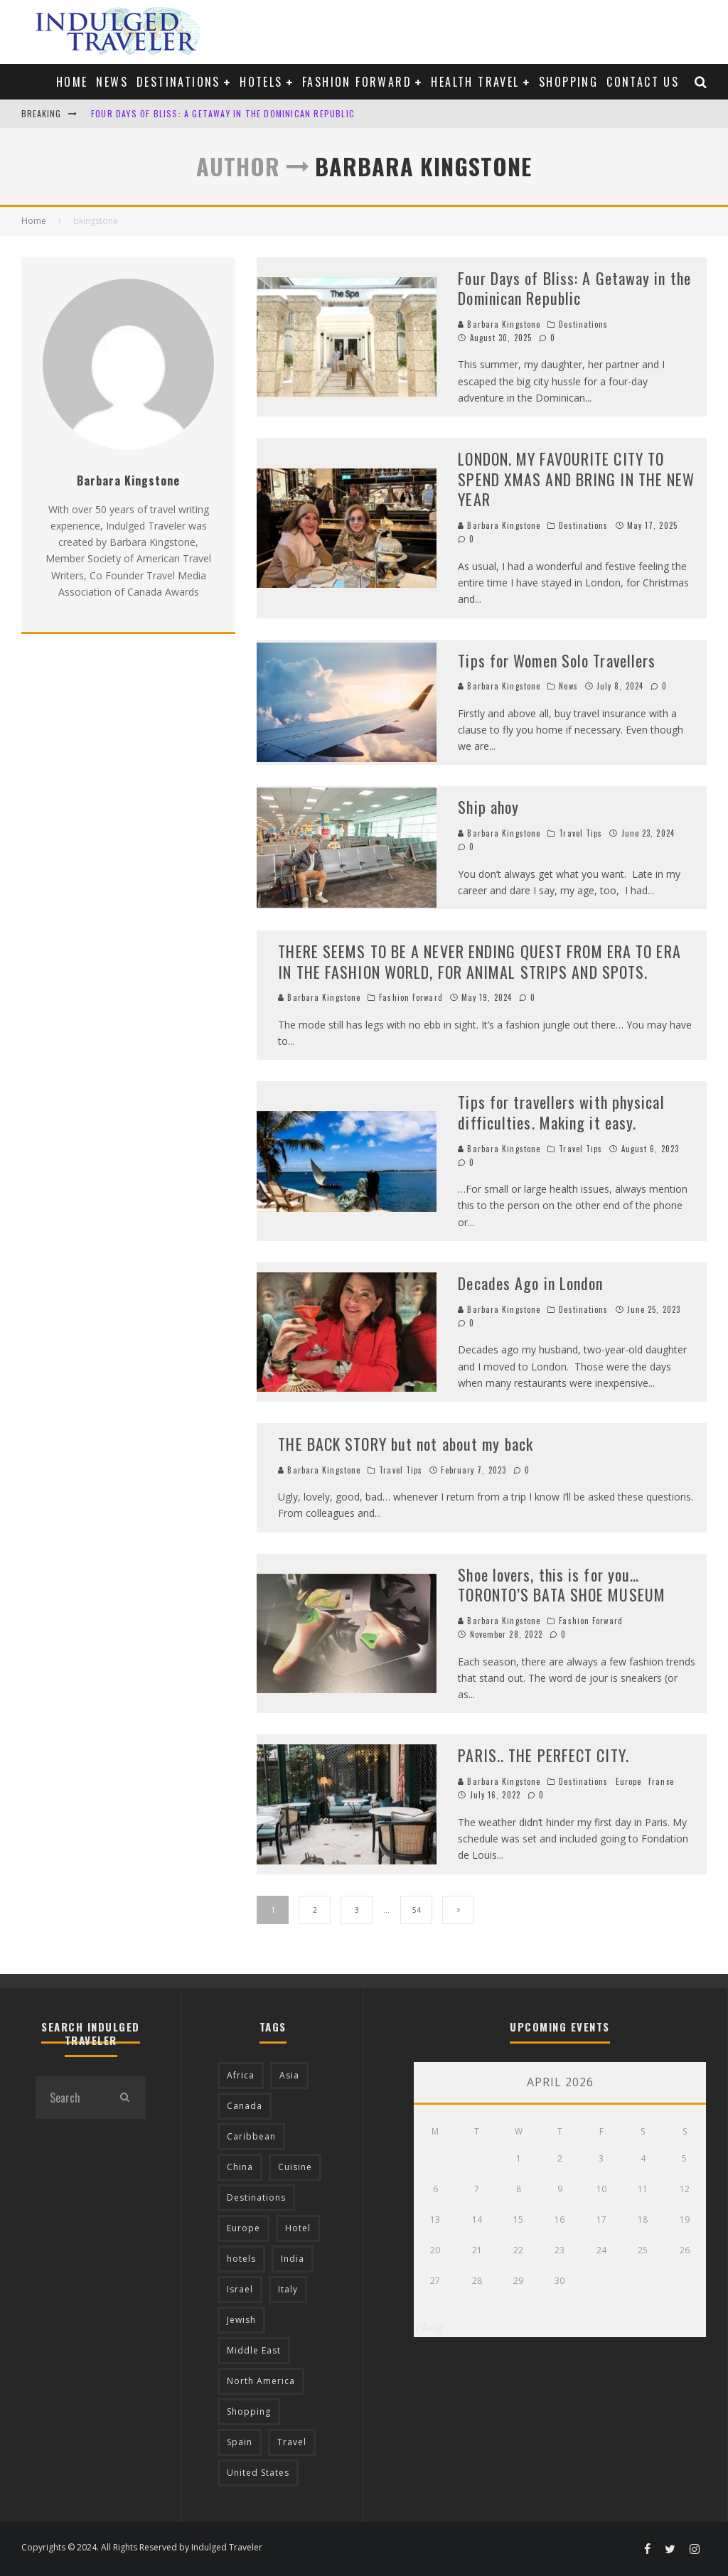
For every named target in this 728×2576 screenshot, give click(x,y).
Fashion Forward (357, 81)
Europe (629, 1781)
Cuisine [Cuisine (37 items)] (295, 2167)
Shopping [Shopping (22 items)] (249, 2411)
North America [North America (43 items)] (261, 2381)
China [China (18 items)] (240, 2167)
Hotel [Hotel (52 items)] (298, 2228)
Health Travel (475, 81)
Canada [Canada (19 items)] (244, 2106)
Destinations (178, 81)
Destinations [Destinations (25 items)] (256, 2197)
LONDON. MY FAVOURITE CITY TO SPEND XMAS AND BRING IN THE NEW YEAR (576, 478)
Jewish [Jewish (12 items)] (241, 2320)
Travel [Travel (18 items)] (291, 2442)
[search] (124, 2097)
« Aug (429, 2327)
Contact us (642, 81)
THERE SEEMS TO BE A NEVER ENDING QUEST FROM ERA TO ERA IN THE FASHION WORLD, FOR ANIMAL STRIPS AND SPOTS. (479, 961)
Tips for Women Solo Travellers (556, 660)
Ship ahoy (488, 806)
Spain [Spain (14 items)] (239, 2442)
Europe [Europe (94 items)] (243, 2228)
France (661, 1781)
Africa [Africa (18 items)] (241, 2075)
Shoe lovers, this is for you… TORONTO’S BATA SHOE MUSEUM (561, 1584)
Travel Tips (580, 833)
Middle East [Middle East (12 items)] (254, 2350)
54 (416, 1910)
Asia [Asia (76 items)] (289, 2075)
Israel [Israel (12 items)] (240, 2289)
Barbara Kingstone (499, 324)
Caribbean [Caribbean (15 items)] (251, 2136)
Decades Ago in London (530, 1283)
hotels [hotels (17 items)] (241, 2259)
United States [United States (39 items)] (258, 2473)
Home (72, 81)
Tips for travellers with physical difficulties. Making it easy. (561, 1112)
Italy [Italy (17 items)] (288, 2289)
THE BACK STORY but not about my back (405, 1443)
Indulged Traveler (226, 2547)
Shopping (568, 81)
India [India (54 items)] (292, 2259)
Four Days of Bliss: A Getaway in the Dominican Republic (223, 113)
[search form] (69, 2097)
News (112, 81)
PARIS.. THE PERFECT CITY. (543, 1755)
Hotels (261, 81)
